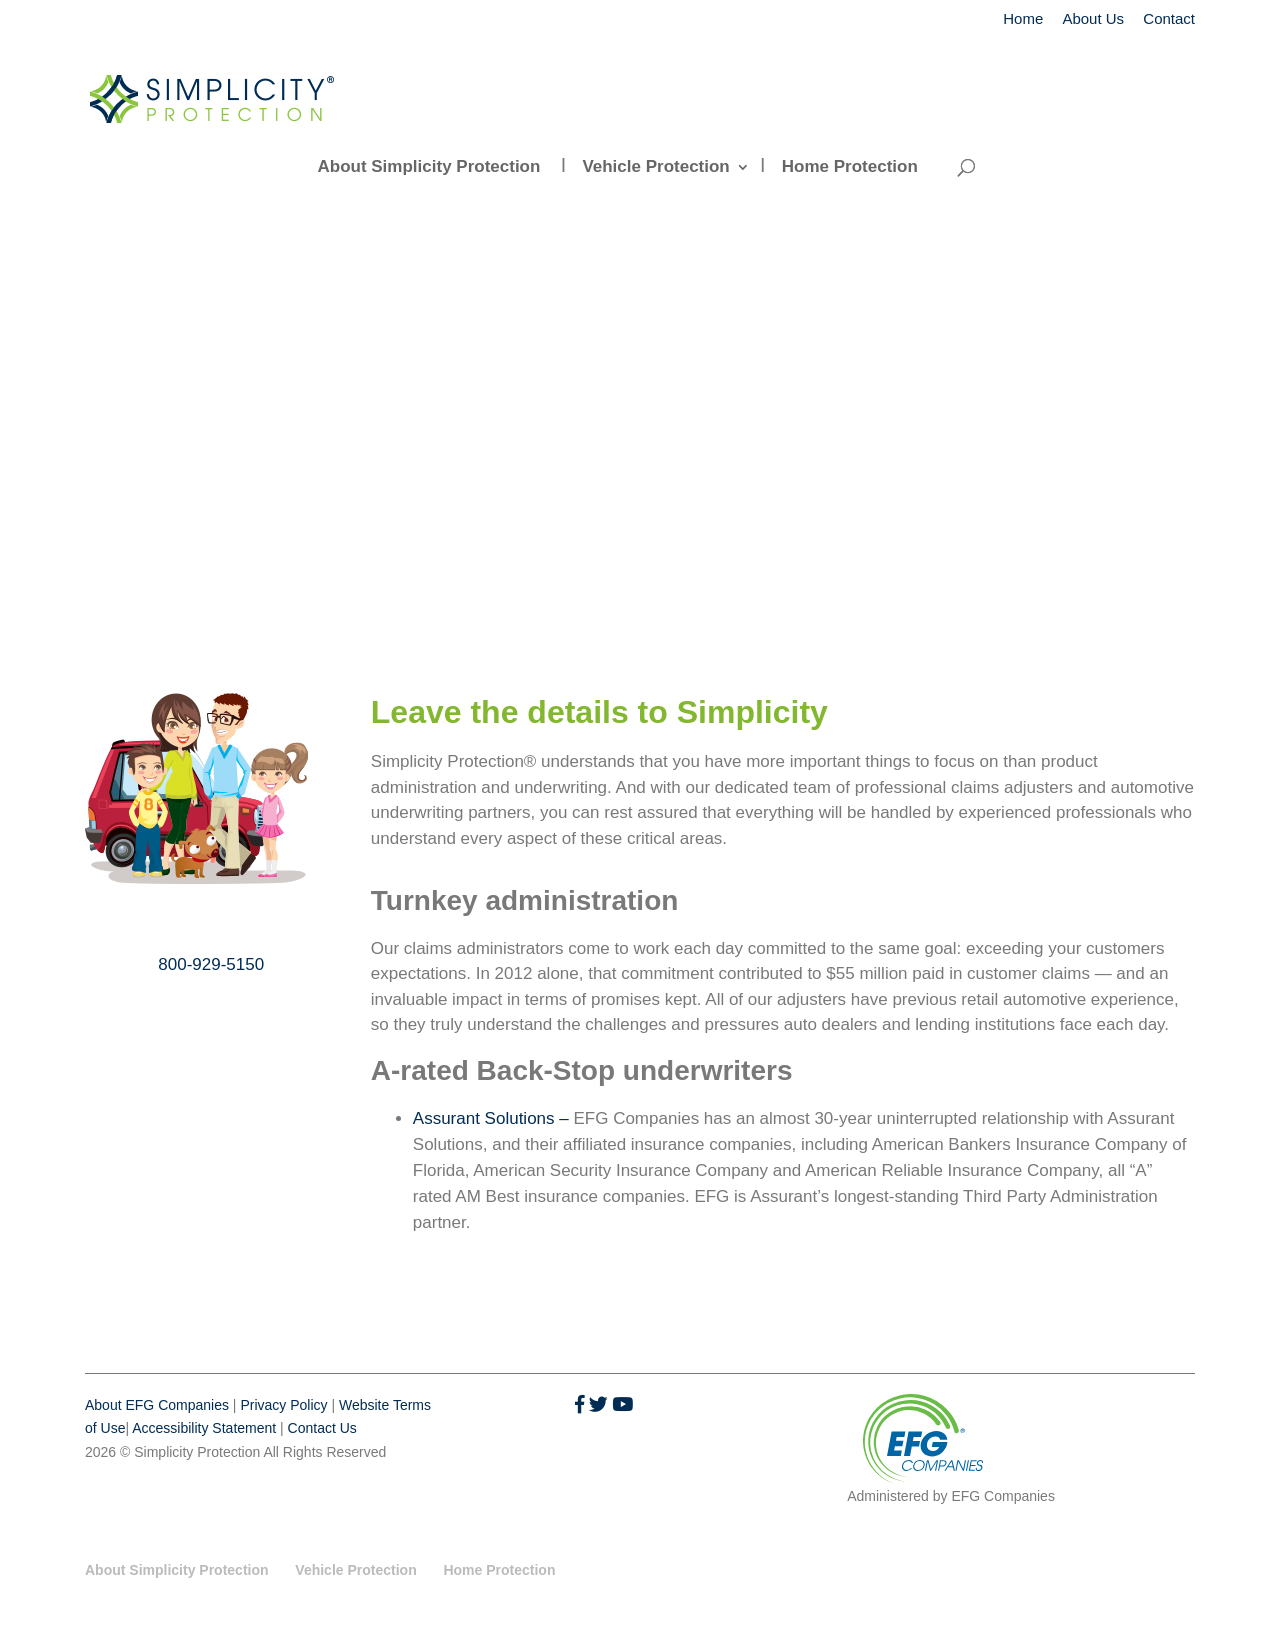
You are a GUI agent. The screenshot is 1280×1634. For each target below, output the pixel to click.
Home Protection (850, 166)
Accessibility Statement (204, 1428)
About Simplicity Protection (428, 166)
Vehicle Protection (655, 166)
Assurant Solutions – (493, 1118)
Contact (1169, 19)
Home (1023, 19)
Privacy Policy (283, 1405)
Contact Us (322, 1428)
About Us (1093, 19)
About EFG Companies (157, 1405)
